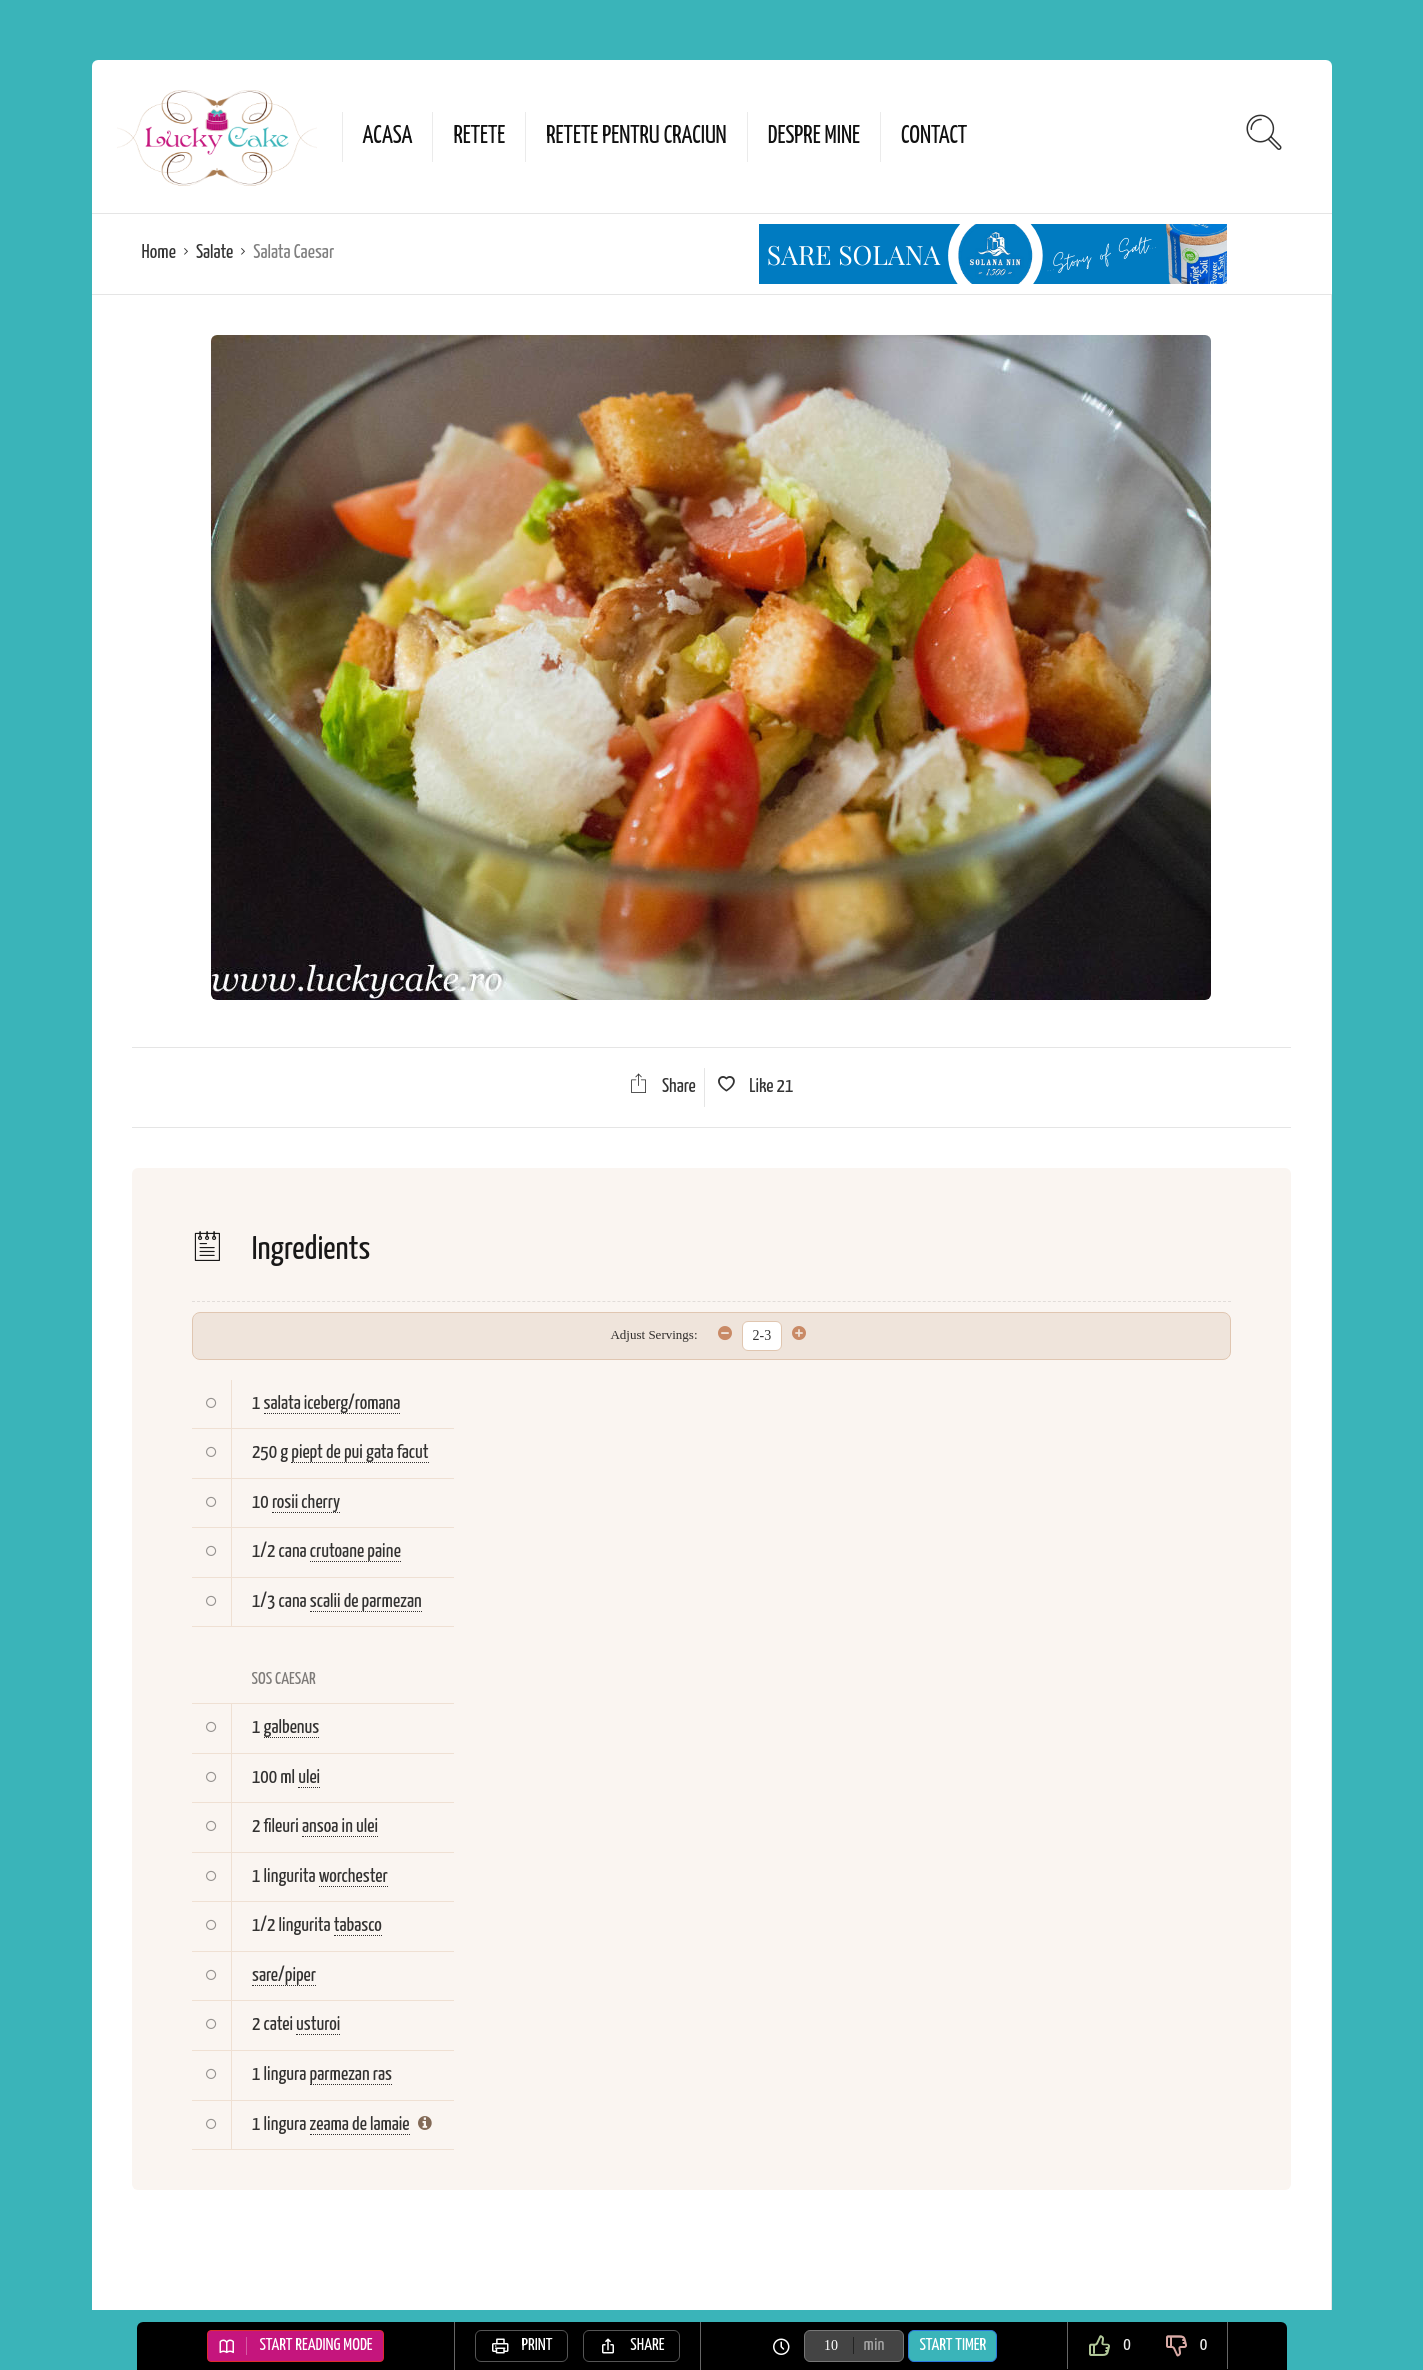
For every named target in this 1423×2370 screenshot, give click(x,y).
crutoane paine (355, 1551)
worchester (353, 1876)
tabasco (358, 1925)
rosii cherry (306, 1502)
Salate (214, 252)
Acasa (388, 136)
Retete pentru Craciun (636, 136)
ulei (309, 1777)
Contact (934, 136)
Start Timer (952, 2345)
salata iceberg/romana (332, 1403)
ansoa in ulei (340, 1826)
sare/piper (284, 1975)
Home (159, 252)
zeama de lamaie (360, 2124)
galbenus (292, 1727)
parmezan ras (351, 2074)
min (874, 2345)
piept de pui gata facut (359, 1452)
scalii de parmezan (366, 1601)
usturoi (318, 2024)
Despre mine (814, 136)
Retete (479, 136)
